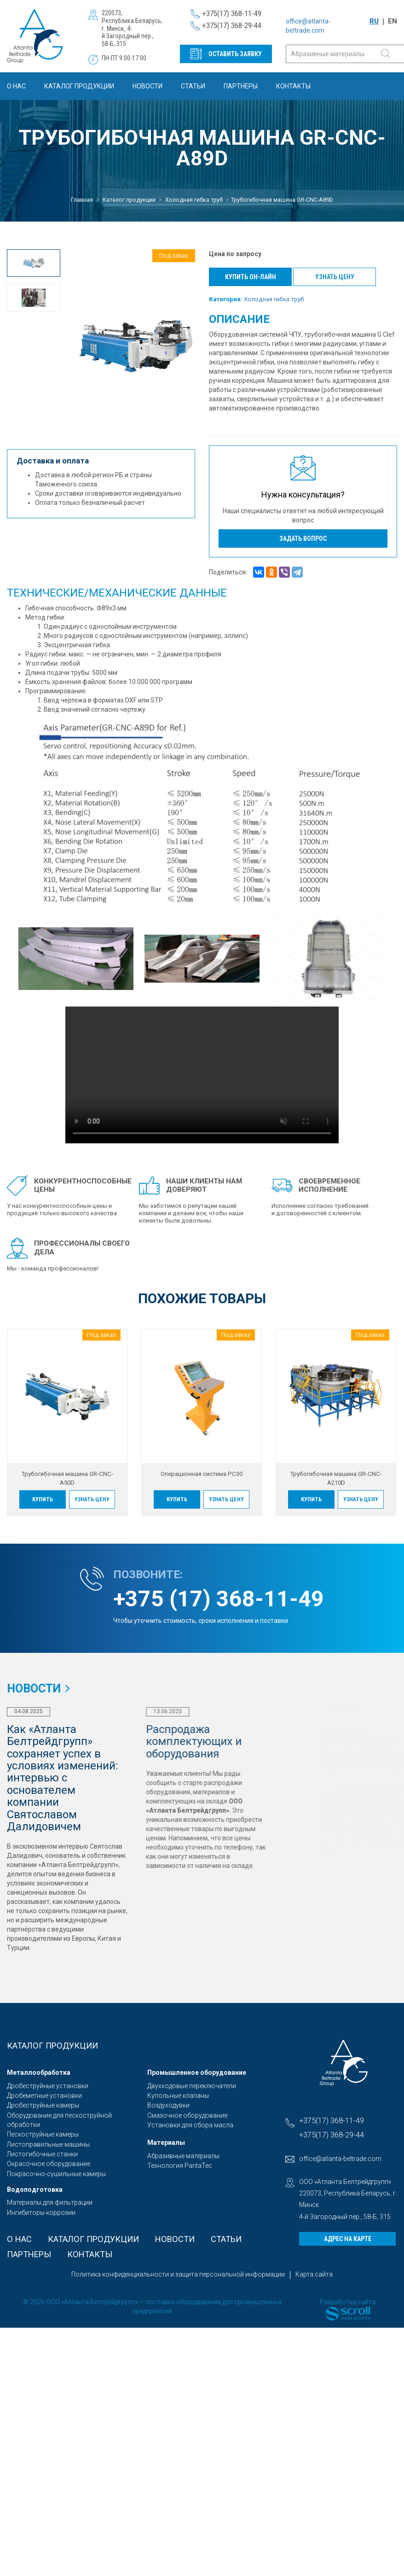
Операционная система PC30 (201, 1473)
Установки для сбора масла (190, 2125)
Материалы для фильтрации (49, 2202)
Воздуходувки (168, 2105)
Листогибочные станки (42, 2154)
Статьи (193, 86)
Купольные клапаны (178, 2095)
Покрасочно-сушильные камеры (56, 2174)
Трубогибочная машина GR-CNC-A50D (67, 1478)
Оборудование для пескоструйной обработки (59, 2120)
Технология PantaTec (179, 2165)
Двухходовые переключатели (191, 2086)
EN (392, 21)
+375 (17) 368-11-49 (218, 1599)
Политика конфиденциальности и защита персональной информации (178, 2274)
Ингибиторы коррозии (41, 2212)
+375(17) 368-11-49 (231, 13)
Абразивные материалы (183, 2156)
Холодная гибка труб (274, 299)
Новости (147, 86)
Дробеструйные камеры (43, 2105)
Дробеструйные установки (47, 2086)
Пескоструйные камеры (43, 2134)
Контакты (293, 86)
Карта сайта (314, 2274)
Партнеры (241, 86)
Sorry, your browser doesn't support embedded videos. (202, 1075)
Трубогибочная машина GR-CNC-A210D (336, 1478)
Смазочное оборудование (187, 2115)
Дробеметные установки (44, 2095)
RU (374, 21)
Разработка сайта (347, 2302)
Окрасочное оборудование (48, 2163)
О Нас (16, 86)
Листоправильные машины (48, 2144)
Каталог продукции (79, 86)
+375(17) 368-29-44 (231, 25)
